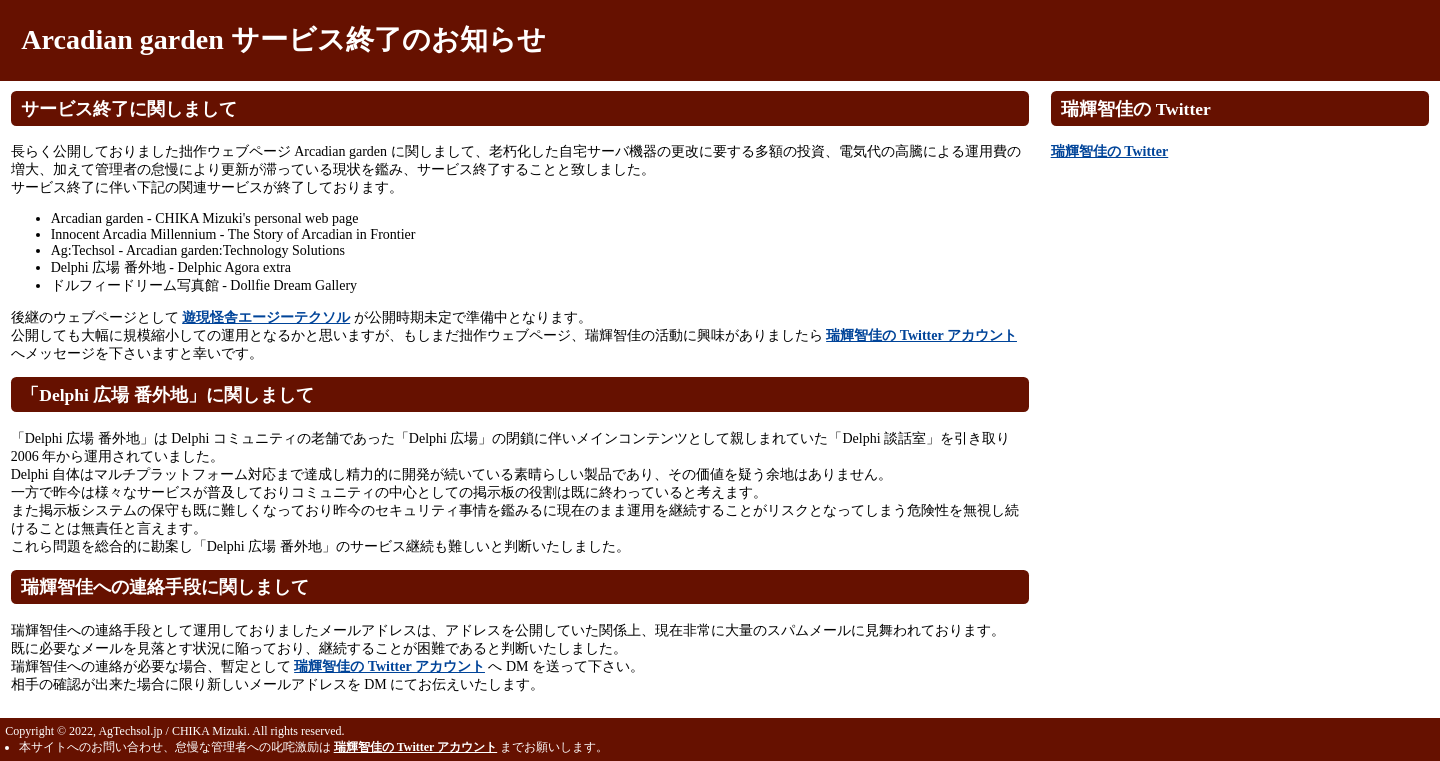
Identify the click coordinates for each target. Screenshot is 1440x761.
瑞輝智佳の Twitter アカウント (921, 335)
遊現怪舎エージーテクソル (266, 317)
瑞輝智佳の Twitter (1110, 151)
